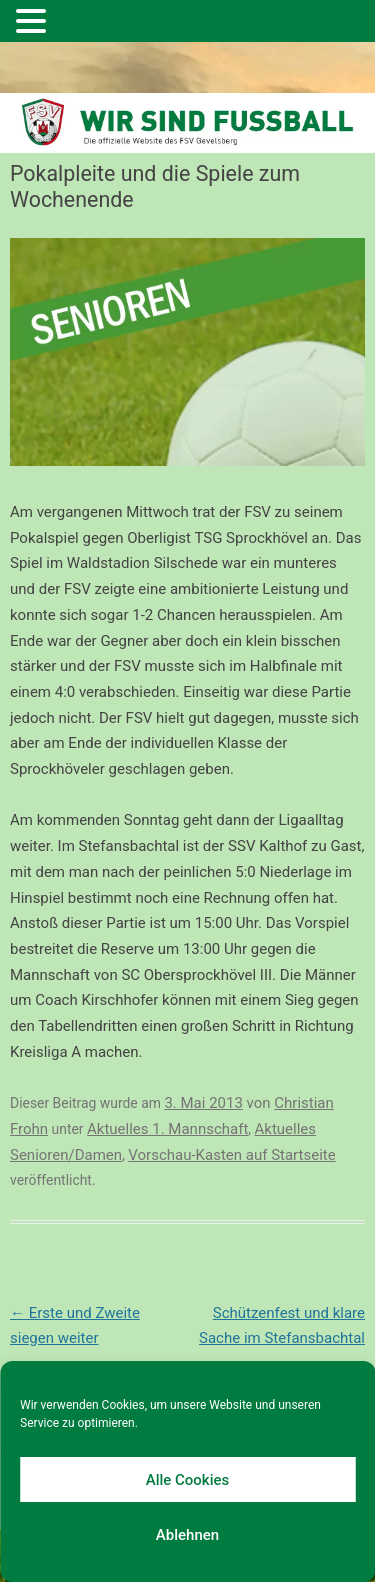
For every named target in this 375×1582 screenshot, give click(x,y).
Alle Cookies (188, 1480)
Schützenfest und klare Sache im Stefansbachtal (282, 1338)
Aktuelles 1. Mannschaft (167, 1129)
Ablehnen (187, 1535)
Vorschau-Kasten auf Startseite (231, 1155)
